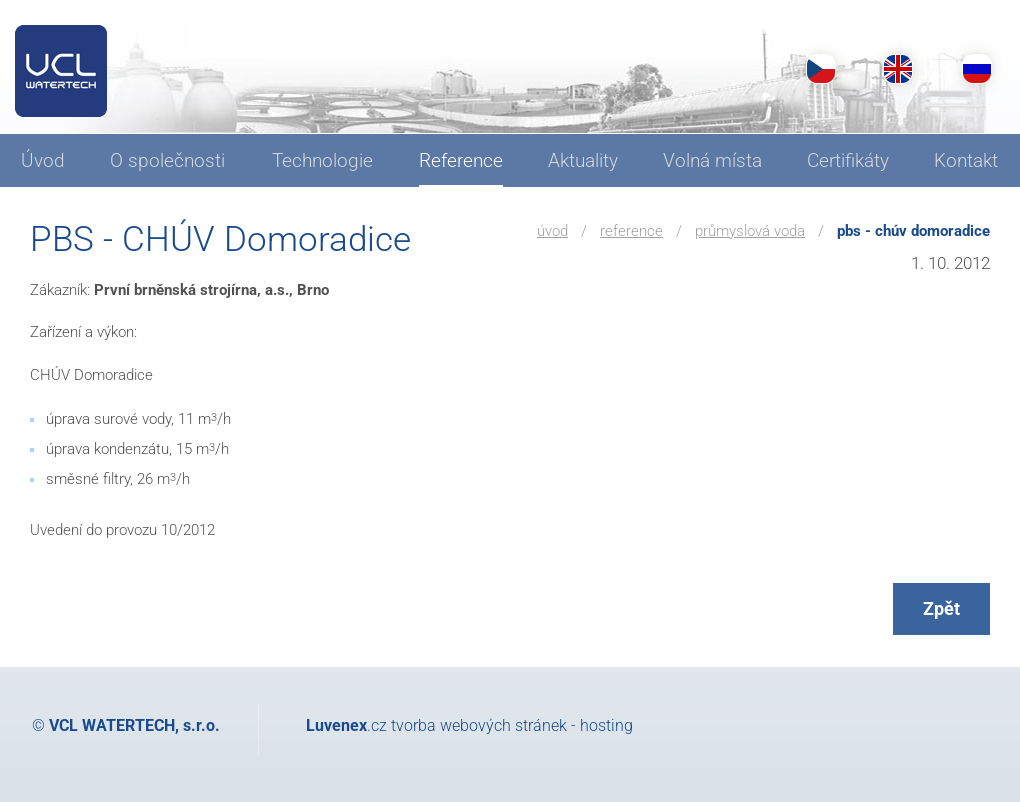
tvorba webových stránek (479, 725)
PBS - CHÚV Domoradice (913, 231)
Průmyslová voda (750, 231)
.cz (346, 725)
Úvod (552, 231)
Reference (631, 231)
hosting (606, 725)
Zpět (941, 608)
